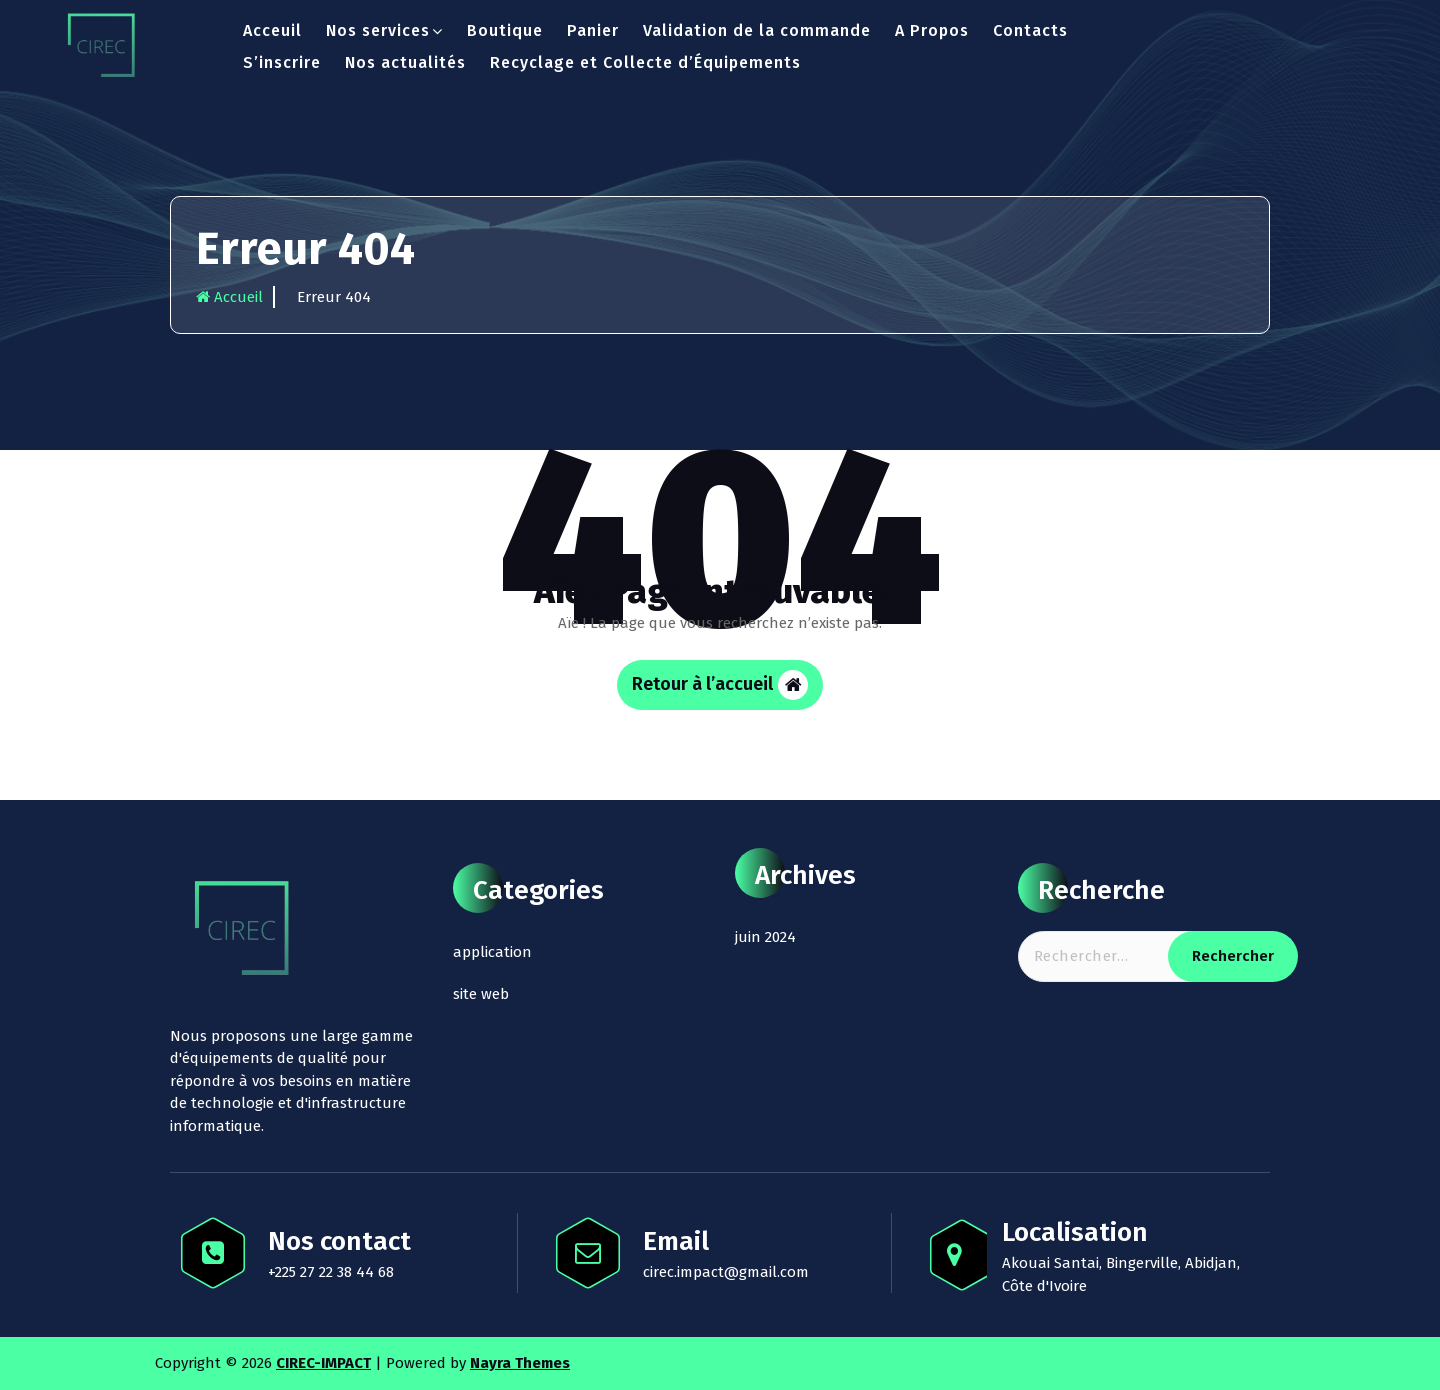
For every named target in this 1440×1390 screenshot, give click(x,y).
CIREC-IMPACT (323, 1363)
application (492, 952)
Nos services (378, 30)
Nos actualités (405, 62)
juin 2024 (765, 937)
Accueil (229, 297)
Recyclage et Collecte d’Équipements (645, 62)
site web (481, 994)
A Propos (932, 30)
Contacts (1030, 30)
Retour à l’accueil (720, 685)
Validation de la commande (757, 30)
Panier (593, 30)
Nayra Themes (520, 1363)
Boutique (505, 30)
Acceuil (272, 30)
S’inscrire (282, 62)
